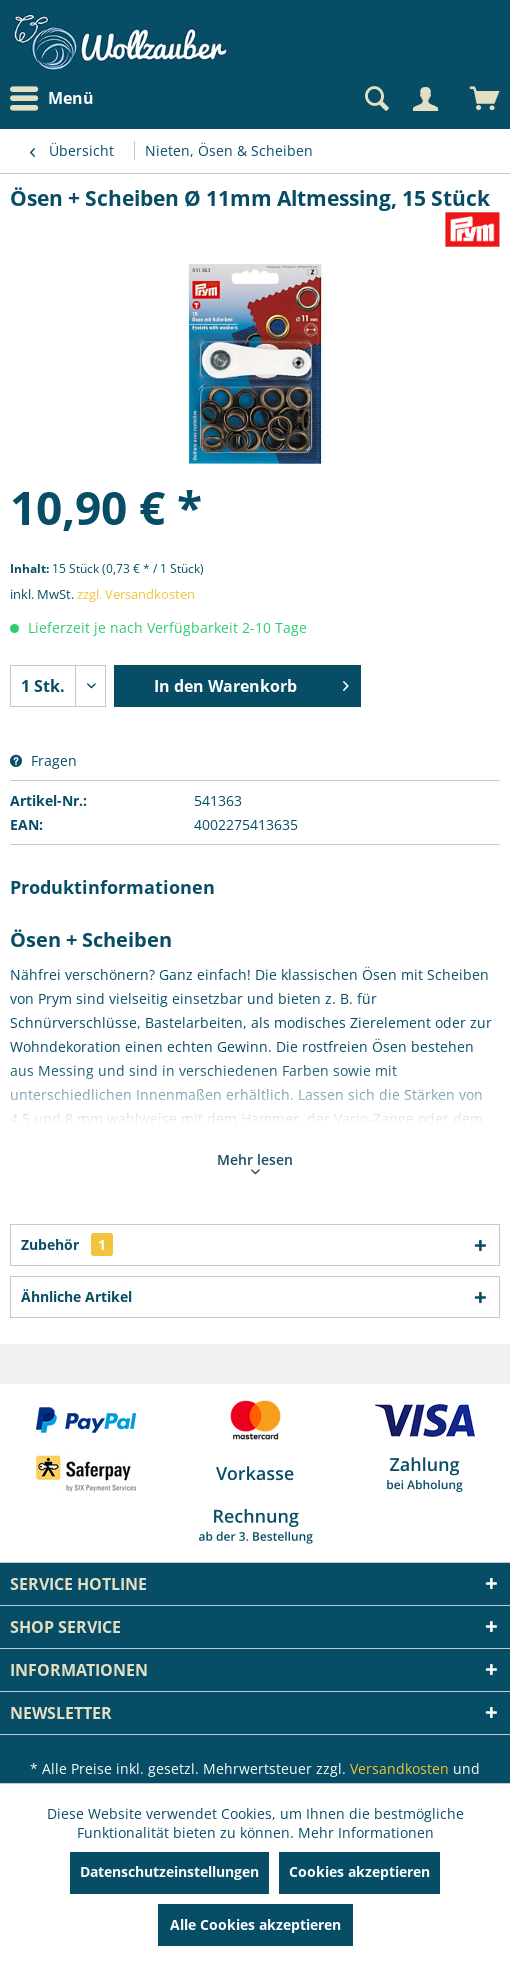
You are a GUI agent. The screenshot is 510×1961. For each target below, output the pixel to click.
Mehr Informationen (366, 1832)
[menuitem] (57, 98)
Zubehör (67, 1244)
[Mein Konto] (425, 99)
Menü (52, 99)
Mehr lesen (255, 1162)
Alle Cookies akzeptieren (255, 1924)
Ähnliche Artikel (76, 1296)
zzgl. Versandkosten (136, 594)
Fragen (43, 760)
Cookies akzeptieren (359, 1871)
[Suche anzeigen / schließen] (375, 99)
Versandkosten (399, 1768)
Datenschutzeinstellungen (169, 1871)
